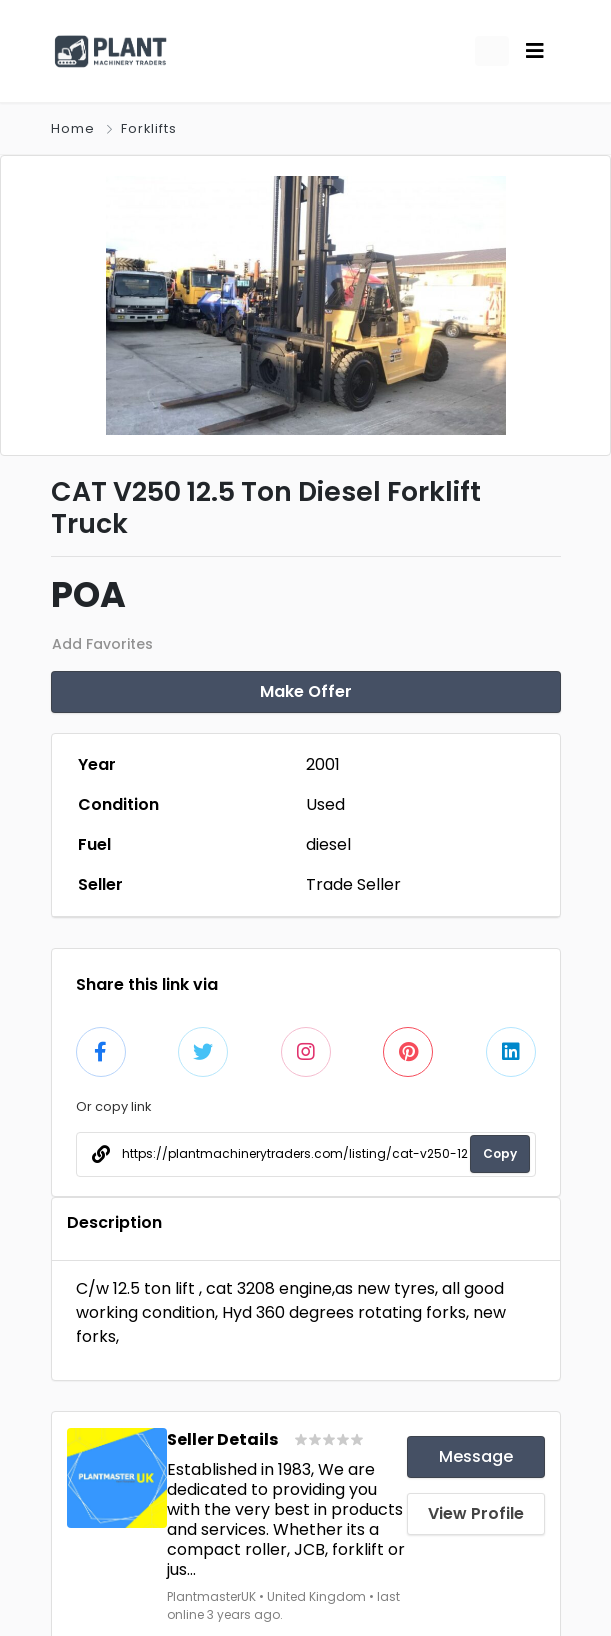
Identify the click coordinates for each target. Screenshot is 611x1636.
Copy (500, 1153)
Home (73, 128)
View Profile (476, 1513)
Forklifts (149, 128)
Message (476, 1456)
